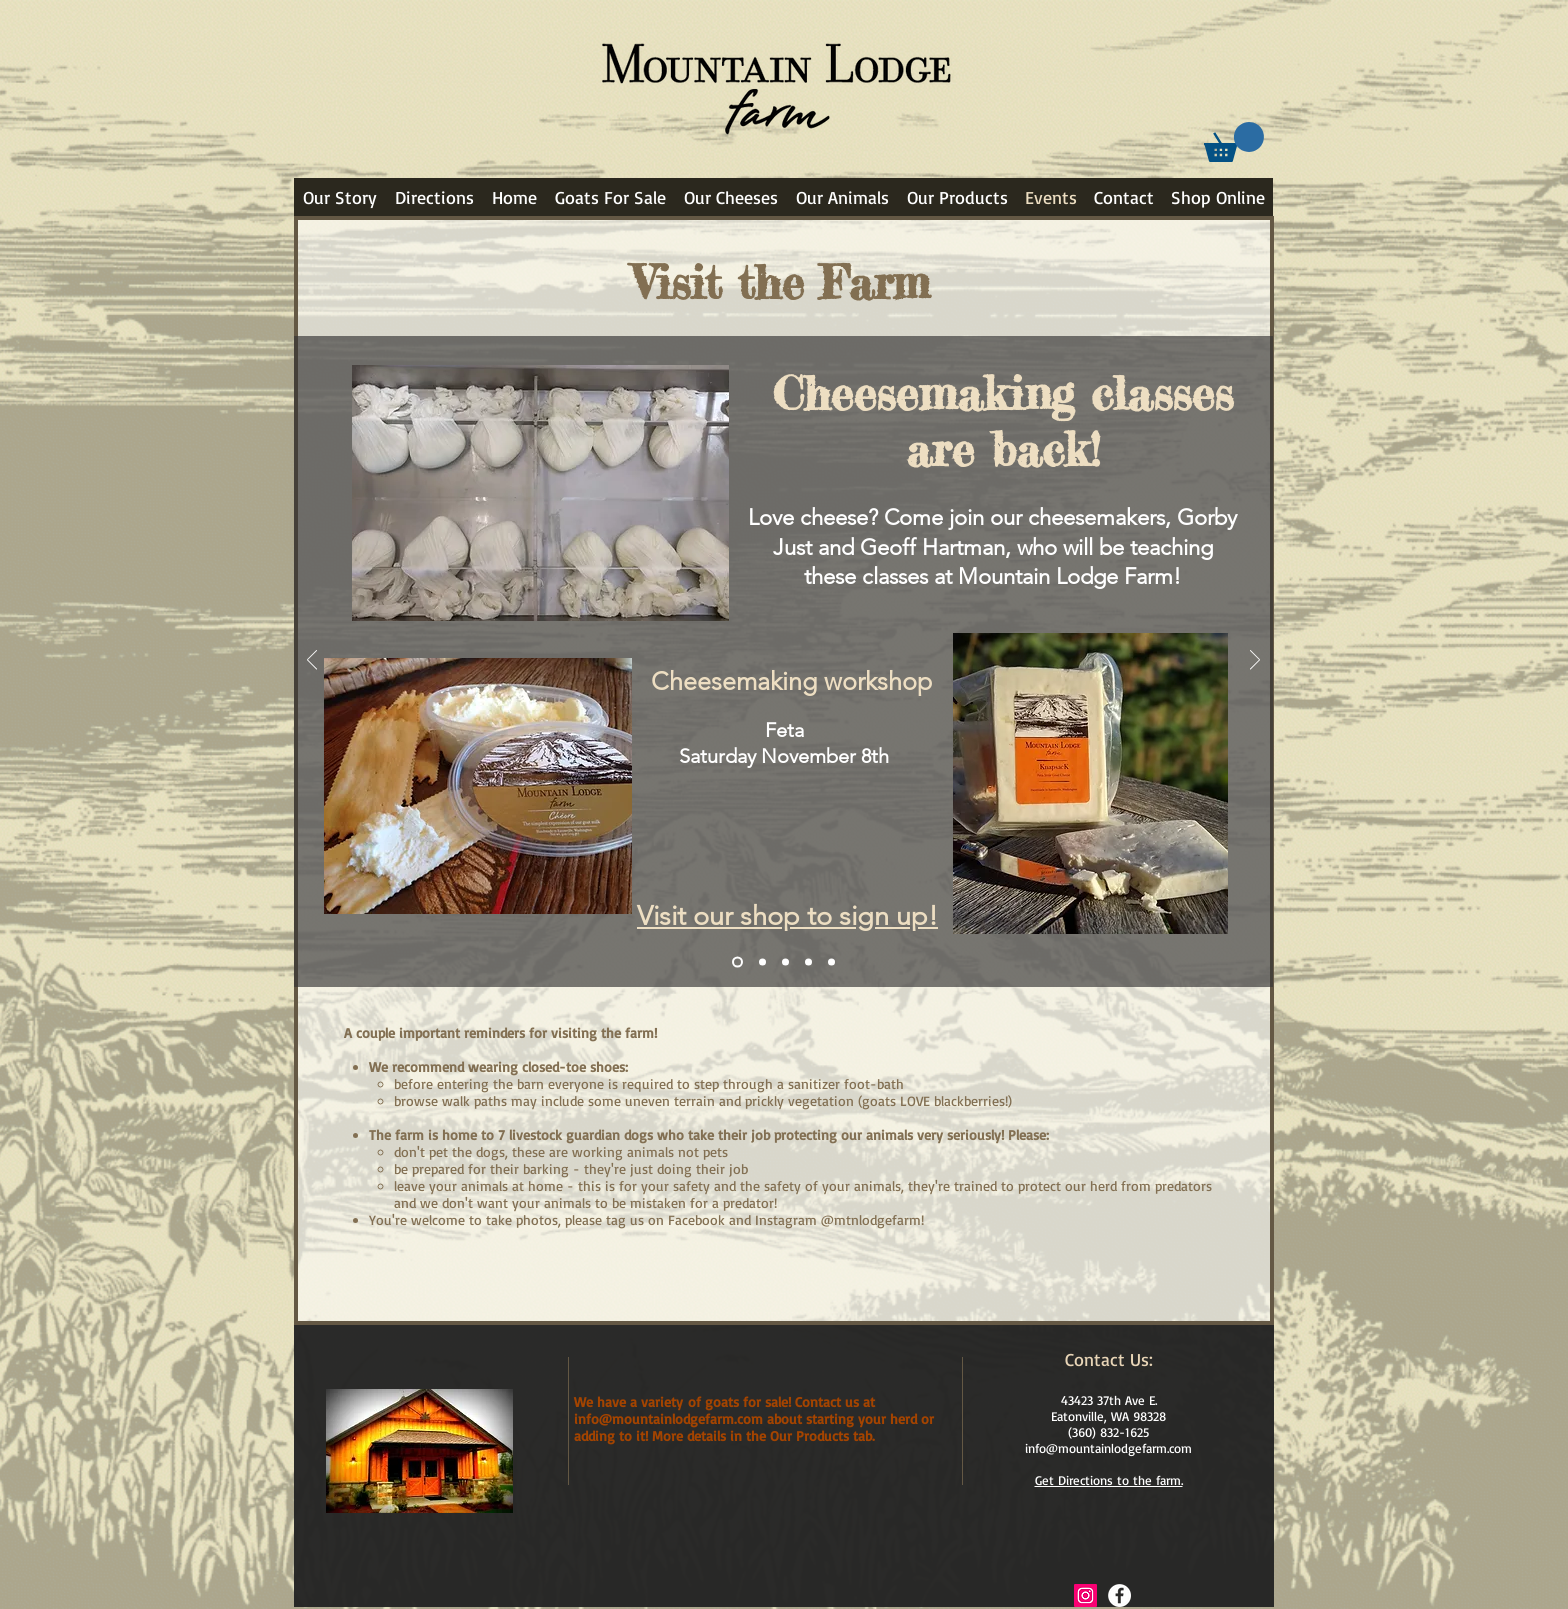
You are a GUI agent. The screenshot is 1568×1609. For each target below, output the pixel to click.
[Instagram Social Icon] (1085, 1595)
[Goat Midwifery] (785, 962)
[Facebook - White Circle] (1119, 1595)
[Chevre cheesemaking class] (737, 962)
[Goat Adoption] (762, 962)
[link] (1234, 142)
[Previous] (312, 661)
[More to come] (831, 962)
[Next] (1255, 661)
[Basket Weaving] (808, 962)
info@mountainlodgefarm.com (1108, 1448)
